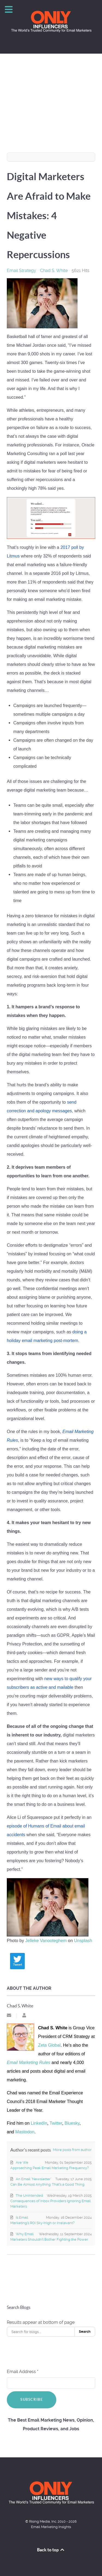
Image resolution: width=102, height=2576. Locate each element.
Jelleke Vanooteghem (46, 1940)
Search (85, 2331)
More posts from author (72, 2150)
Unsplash (83, 1940)
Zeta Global (49, 2045)
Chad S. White (54, 270)
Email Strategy (21, 270)
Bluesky (71, 2123)
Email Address (22, 2371)
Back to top (51, 2549)
